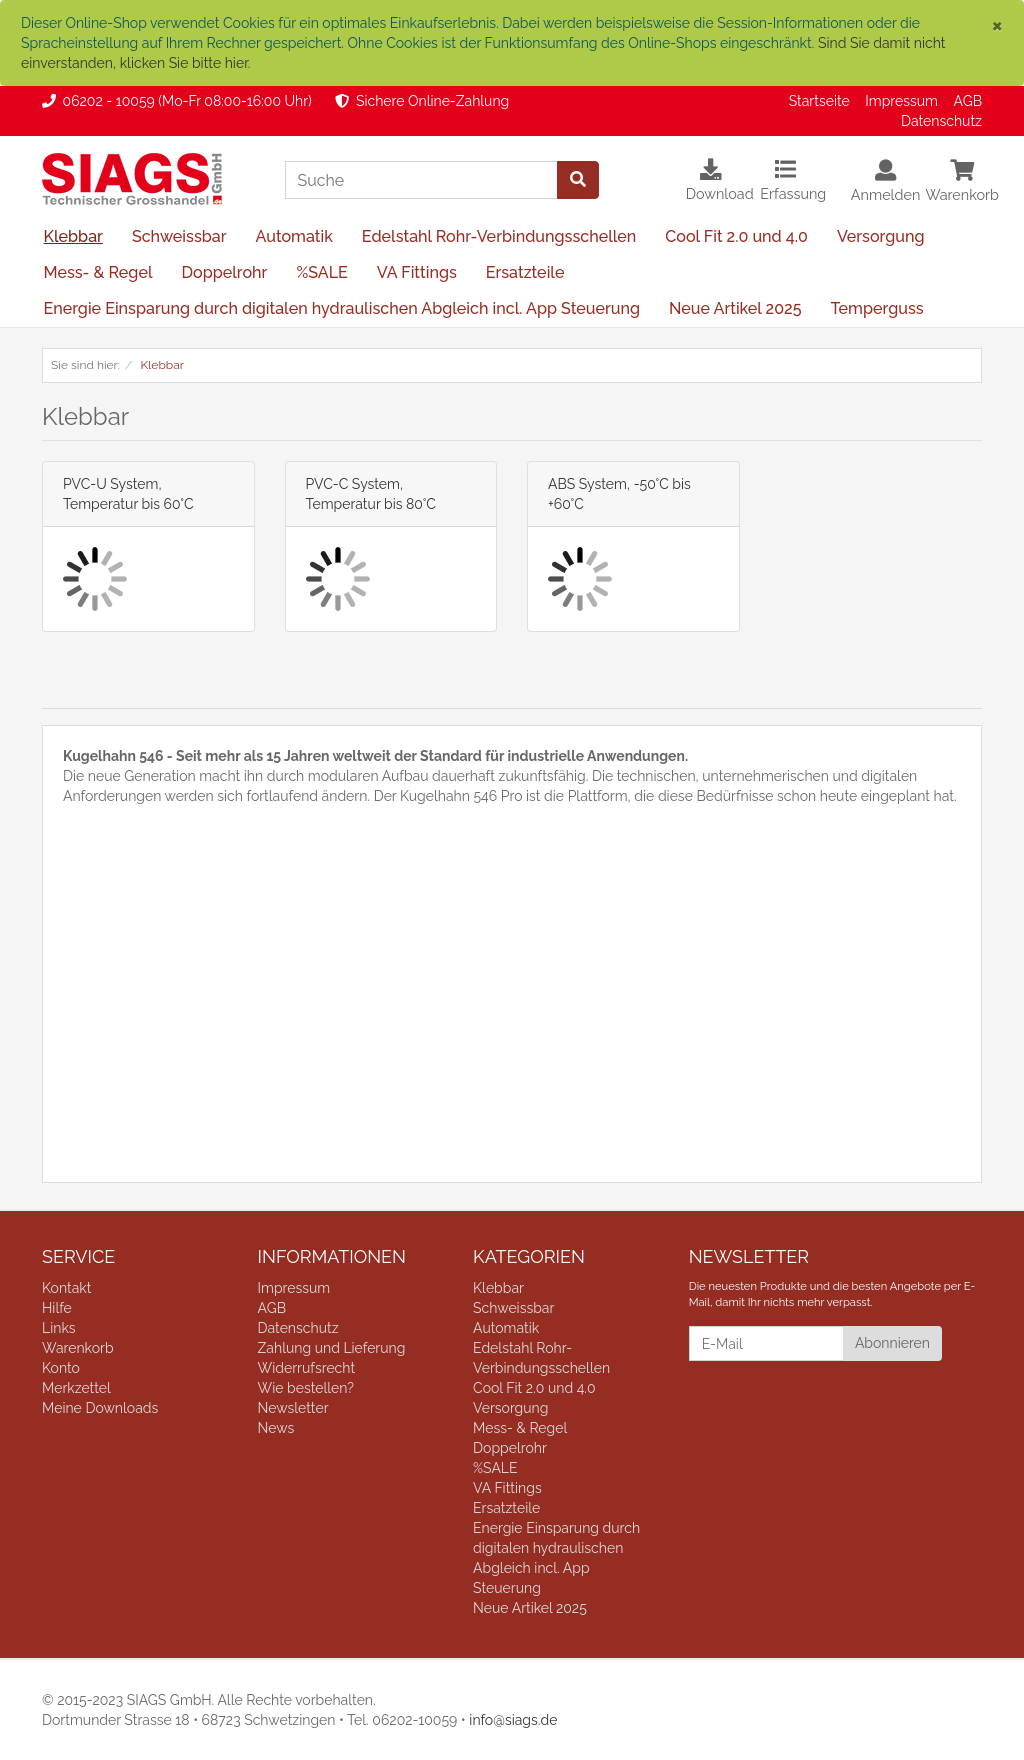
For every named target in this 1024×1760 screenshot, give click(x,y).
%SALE (321, 272)
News (276, 1428)
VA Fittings (417, 272)
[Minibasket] (962, 191)
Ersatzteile (525, 272)
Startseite (819, 101)
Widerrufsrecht (307, 1368)
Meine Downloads (100, 1408)
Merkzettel (76, 1388)
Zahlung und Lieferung (332, 1348)
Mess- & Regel (97, 272)
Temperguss (876, 308)
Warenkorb (78, 1348)
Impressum (901, 101)
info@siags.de (513, 1720)
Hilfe (57, 1308)
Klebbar (72, 236)
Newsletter (293, 1408)
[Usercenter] (886, 191)
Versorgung (881, 236)
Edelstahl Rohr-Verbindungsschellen (499, 236)
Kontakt (66, 1288)
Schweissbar (179, 236)
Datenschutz (941, 121)
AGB (968, 101)
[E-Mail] (766, 1343)
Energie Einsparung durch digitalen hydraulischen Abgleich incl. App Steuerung (341, 308)
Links (59, 1328)
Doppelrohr (224, 272)
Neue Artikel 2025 (735, 308)
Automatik (294, 236)
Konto (61, 1368)
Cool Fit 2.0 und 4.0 (736, 236)
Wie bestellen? (306, 1388)
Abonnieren (892, 1343)
